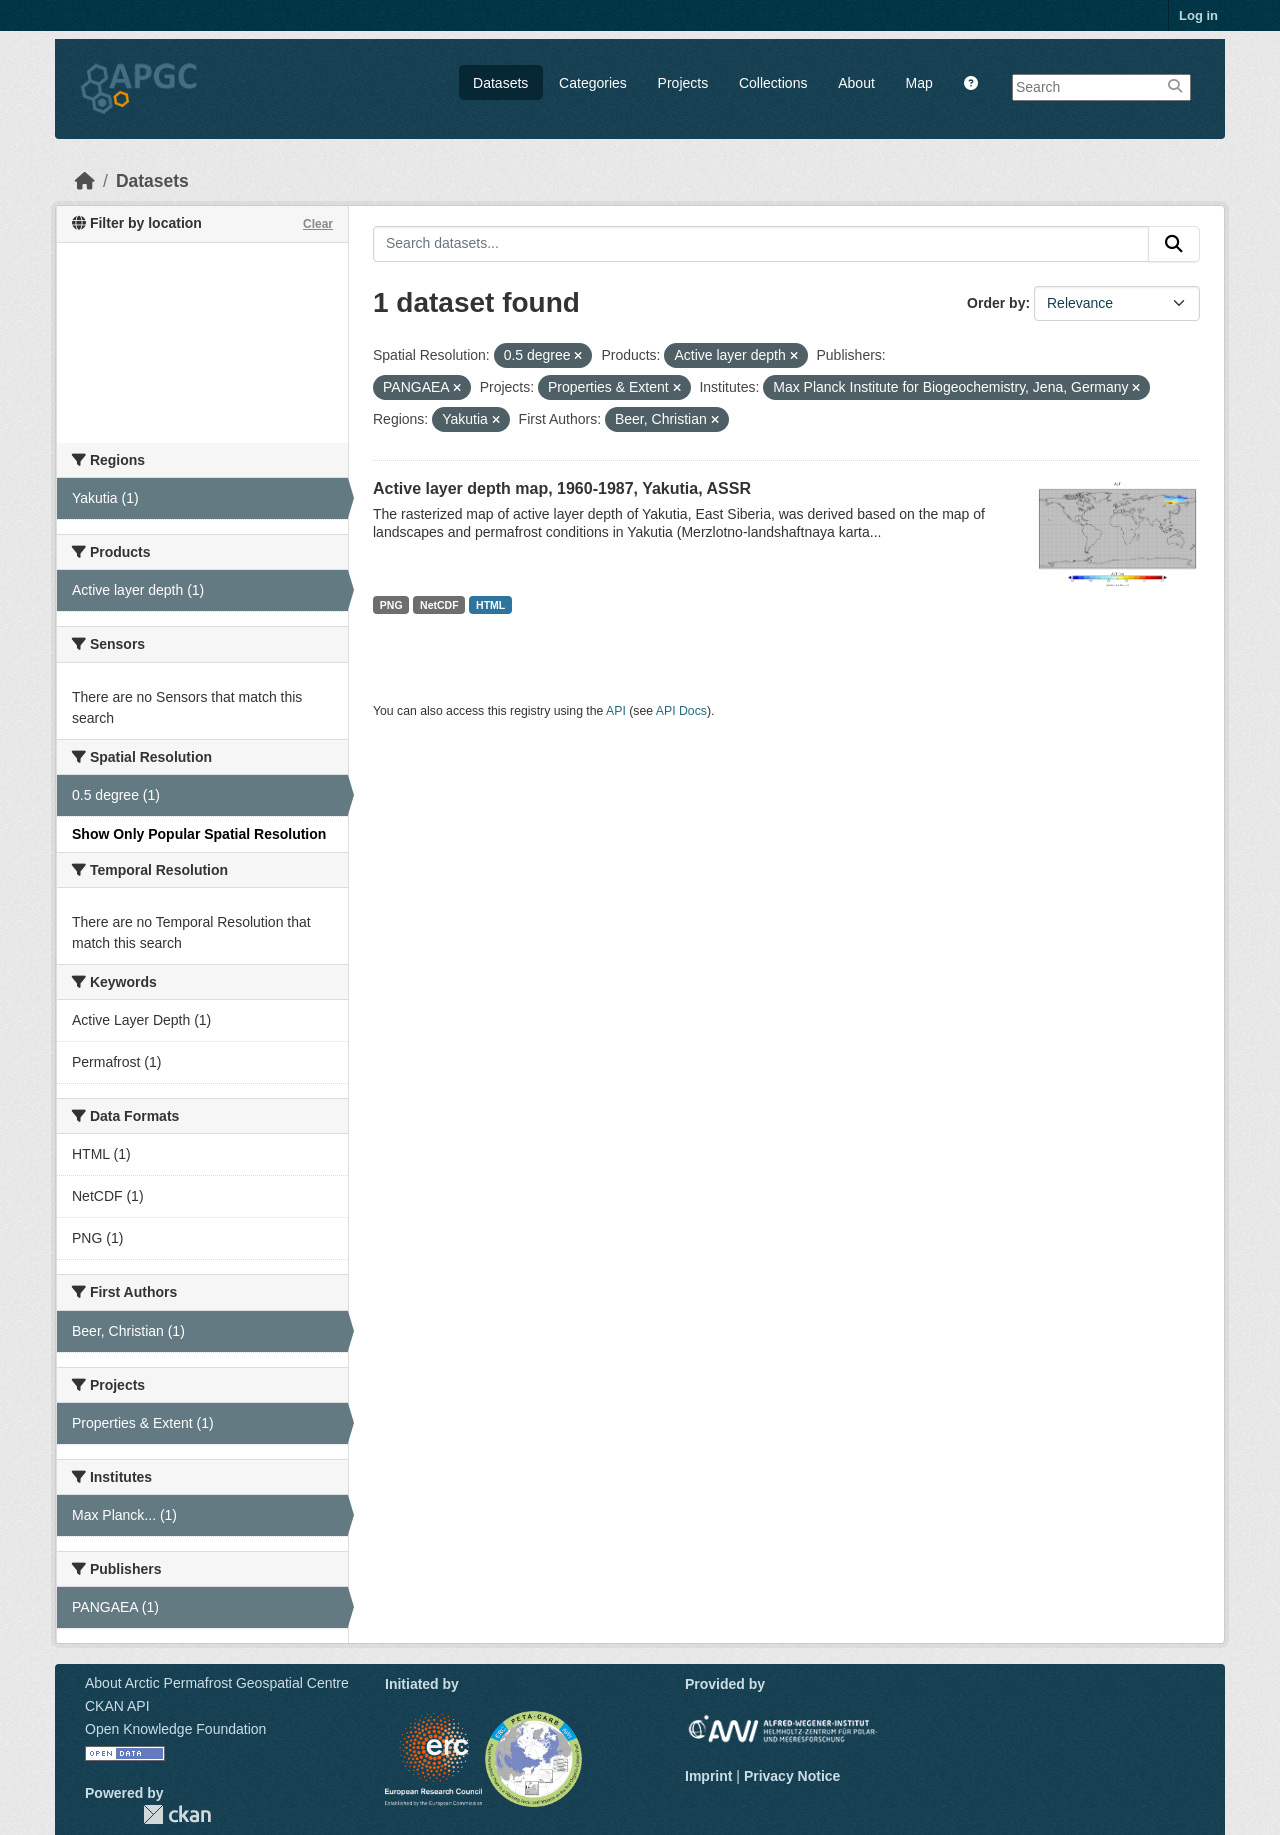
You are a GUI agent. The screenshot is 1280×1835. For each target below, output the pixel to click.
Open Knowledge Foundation (175, 1729)
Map (919, 83)
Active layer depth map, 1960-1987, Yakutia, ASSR (562, 488)
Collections (773, 83)
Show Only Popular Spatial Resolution (199, 834)
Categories (593, 83)
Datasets (500, 83)
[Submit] (1174, 244)
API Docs (681, 711)
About (856, 83)
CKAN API (117, 1706)
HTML (490, 605)
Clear (318, 224)
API (616, 711)
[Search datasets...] (761, 244)
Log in (1198, 15)
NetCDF (439, 605)
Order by (996, 303)
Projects (683, 83)
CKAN (177, 1814)
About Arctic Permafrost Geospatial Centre (217, 1683)
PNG (391, 605)
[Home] (85, 181)
